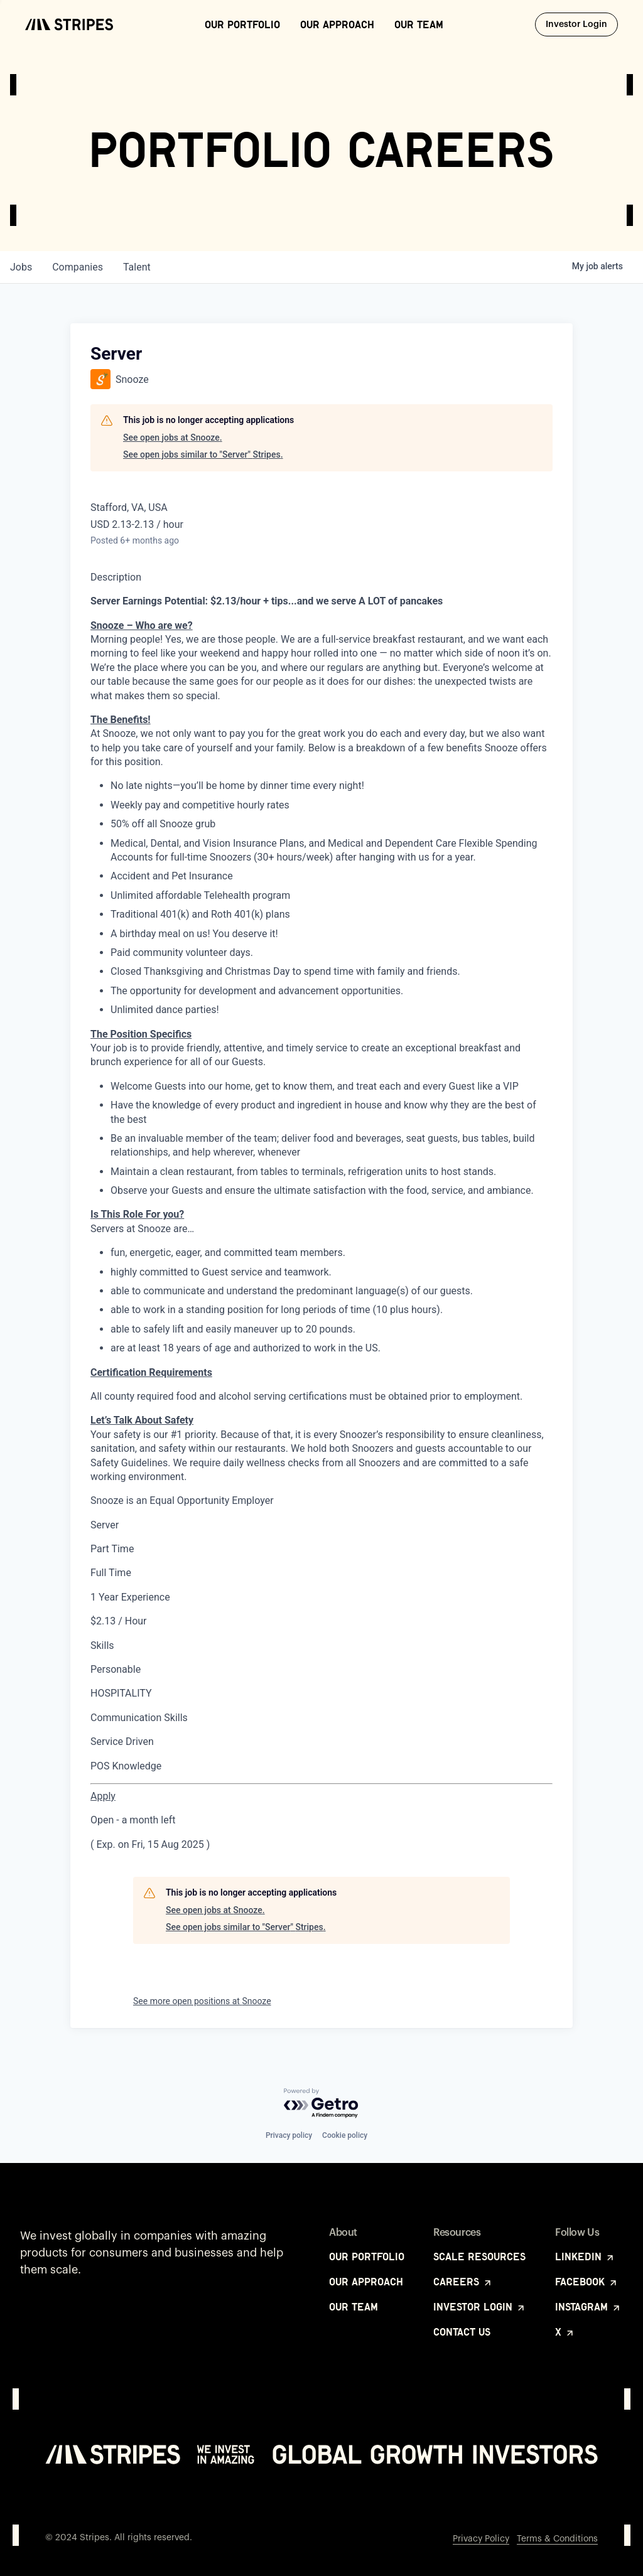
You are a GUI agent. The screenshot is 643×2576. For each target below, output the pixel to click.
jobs (21, 267)
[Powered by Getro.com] (321, 2103)
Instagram (588, 2306)
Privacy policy (289, 2135)
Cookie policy (344, 2135)
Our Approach (337, 24)
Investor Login (582, 24)
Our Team (418, 24)
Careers (463, 2281)
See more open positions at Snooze (202, 2001)
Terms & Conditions (557, 2539)
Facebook (587, 2281)
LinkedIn (585, 2256)
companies (77, 267)
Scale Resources (479, 2256)
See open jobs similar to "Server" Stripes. (203, 454)
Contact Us (461, 2332)
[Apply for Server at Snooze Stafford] (103, 1796)
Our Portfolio (242, 24)
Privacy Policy (481, 2539)
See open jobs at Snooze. (172, 437)
